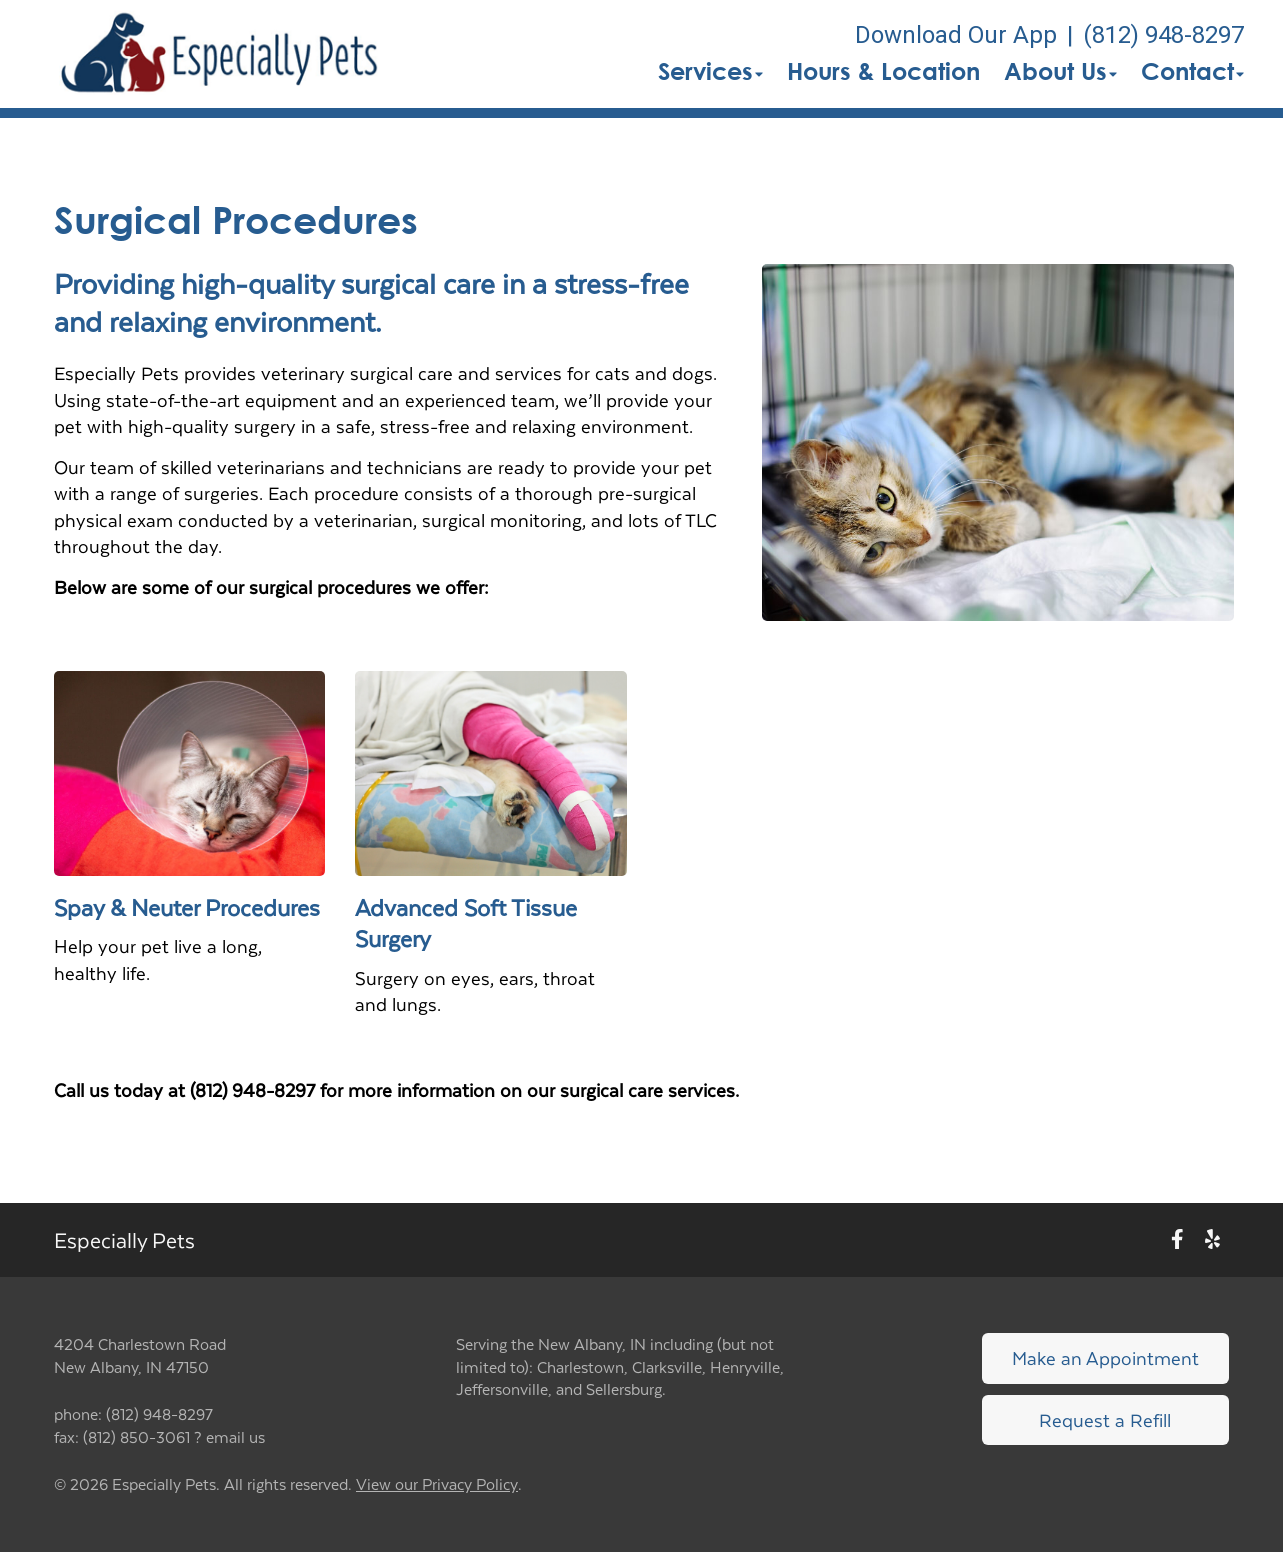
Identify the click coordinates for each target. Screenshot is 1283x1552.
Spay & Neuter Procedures (187, 907)
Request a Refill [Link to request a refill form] (1105, 1419)
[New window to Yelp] (1212, 1240)
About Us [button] (1060, 71)
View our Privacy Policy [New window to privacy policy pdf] (437, 1484)
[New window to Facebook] (1177, 1240)
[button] (220, 54)
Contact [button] (1192, 71)
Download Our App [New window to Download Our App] (956, 35)
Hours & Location (883, 71)
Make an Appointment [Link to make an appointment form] (1105, 1357)
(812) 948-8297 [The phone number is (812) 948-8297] (1163, 35)
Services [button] (710, 71)
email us (235, 1436)
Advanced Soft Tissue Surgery (466, 922)
